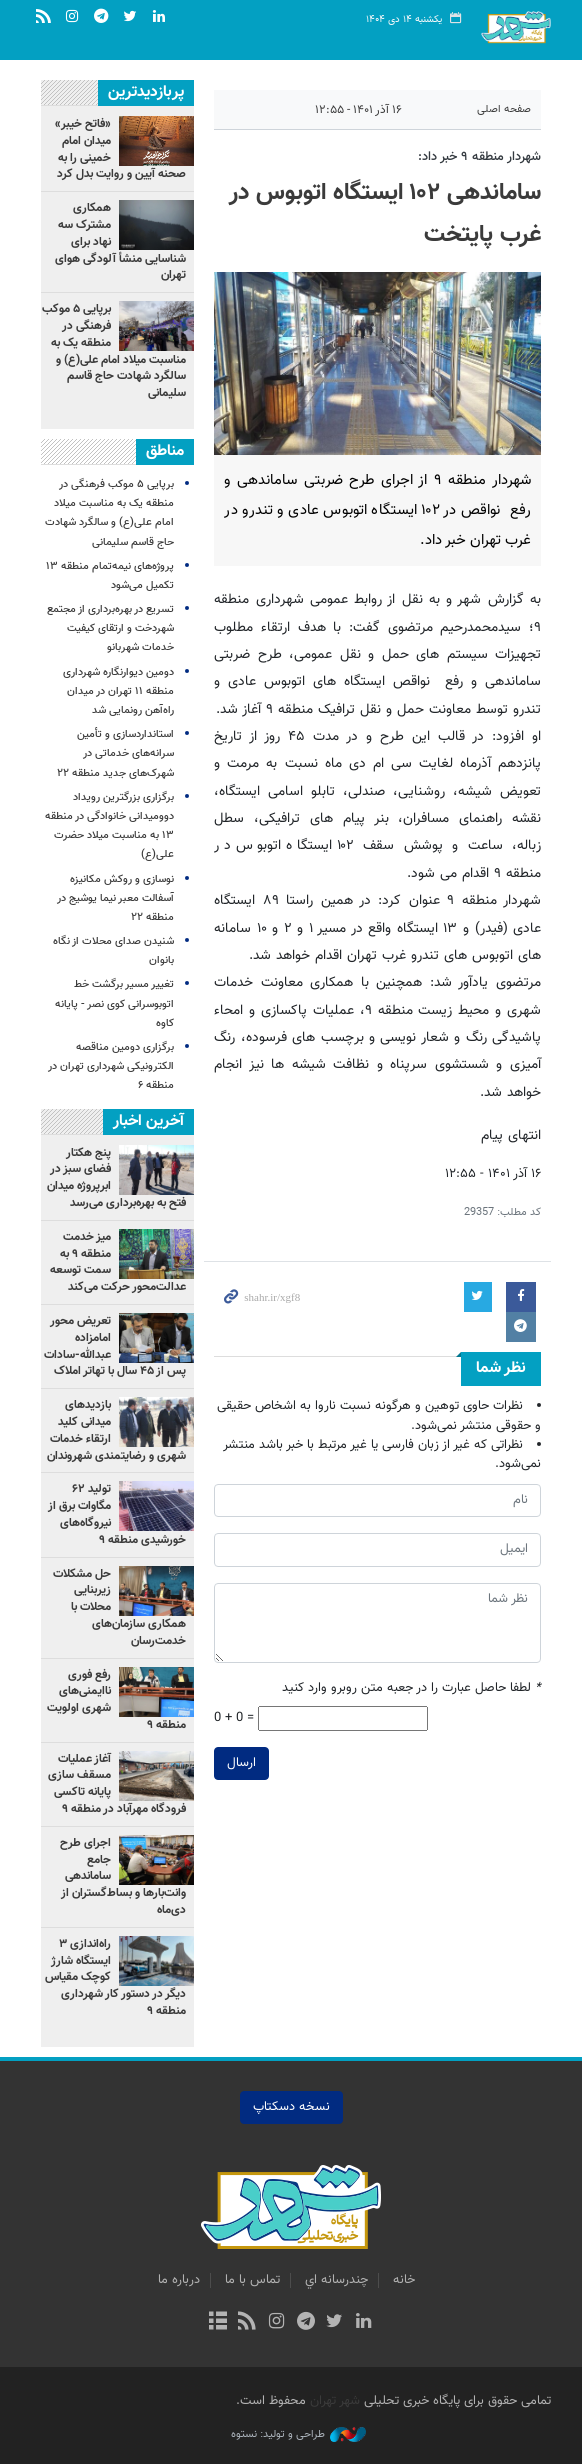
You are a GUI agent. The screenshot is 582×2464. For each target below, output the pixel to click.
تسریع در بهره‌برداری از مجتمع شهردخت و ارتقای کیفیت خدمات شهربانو (110, 628)
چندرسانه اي (336, 2280)
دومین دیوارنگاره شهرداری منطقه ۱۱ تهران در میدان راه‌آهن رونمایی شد (118, 691)
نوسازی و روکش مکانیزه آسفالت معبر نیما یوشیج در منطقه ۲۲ (115, 898)
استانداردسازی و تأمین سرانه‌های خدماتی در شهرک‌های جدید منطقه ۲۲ (115, 753)
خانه (404, 2280)
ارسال (241, 1763)
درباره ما (179, 2280)
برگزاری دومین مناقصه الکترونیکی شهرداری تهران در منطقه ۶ (111, 1066)
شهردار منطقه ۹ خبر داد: (479, 157)
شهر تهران (335, 2401)
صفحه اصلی (504, 109)
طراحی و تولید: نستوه (298, 2435)
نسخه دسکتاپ (291, 2107)
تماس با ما (252, 2280)
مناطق (165, 451)
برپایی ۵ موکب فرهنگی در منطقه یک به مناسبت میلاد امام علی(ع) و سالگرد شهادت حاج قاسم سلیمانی (114, 351)
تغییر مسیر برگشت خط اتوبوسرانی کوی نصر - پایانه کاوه (114, 1003)
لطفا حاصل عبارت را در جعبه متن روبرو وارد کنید (411, 1688)
